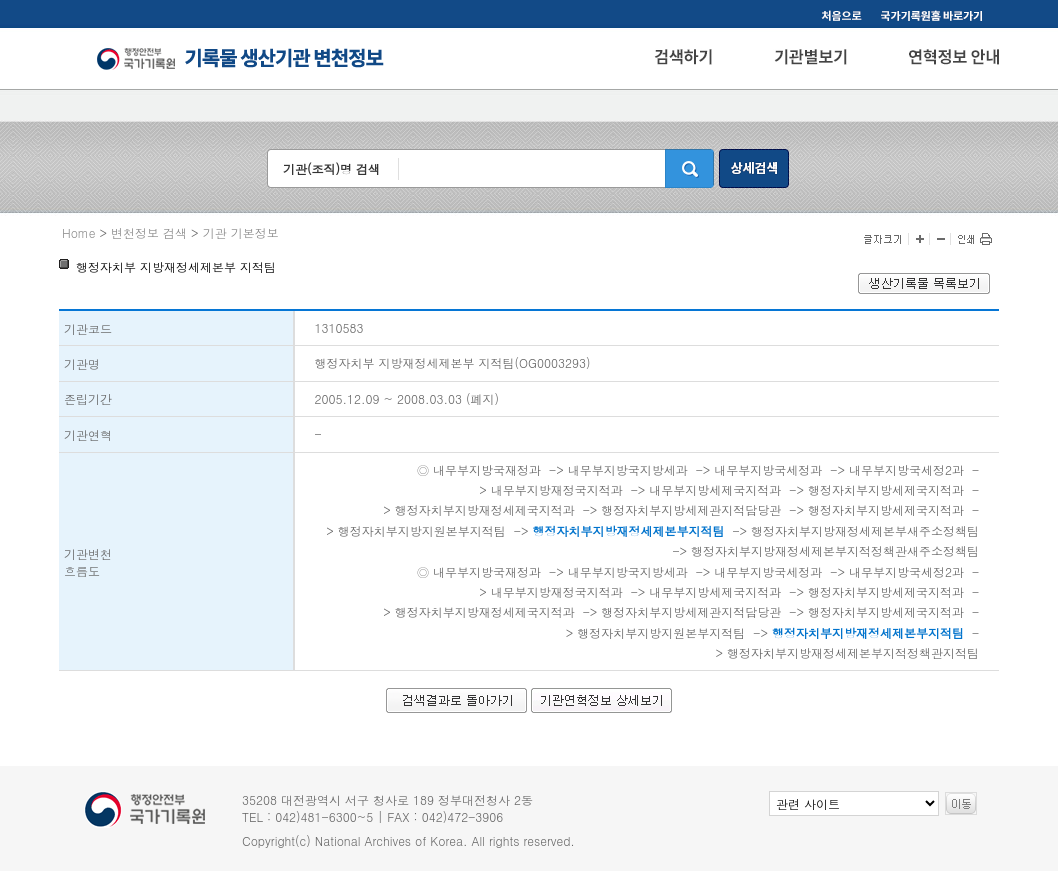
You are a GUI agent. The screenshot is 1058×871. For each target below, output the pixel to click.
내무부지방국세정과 (768, 469)
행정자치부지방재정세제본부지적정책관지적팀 (853, 652)
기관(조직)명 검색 (331, 168)
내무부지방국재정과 (487, 469)
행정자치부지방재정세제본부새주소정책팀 (865, 530)
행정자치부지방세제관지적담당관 (691, 509)
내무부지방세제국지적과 (715, 489)
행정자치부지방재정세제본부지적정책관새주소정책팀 (835, 550)
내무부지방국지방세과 (628, 469)
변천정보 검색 (149, 232)
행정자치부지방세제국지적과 (886, 489)
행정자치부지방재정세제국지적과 (485, 509)
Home (79, 232)
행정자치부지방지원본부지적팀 (422, 530)
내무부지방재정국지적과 (557, 489)
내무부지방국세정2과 (906, 469)
